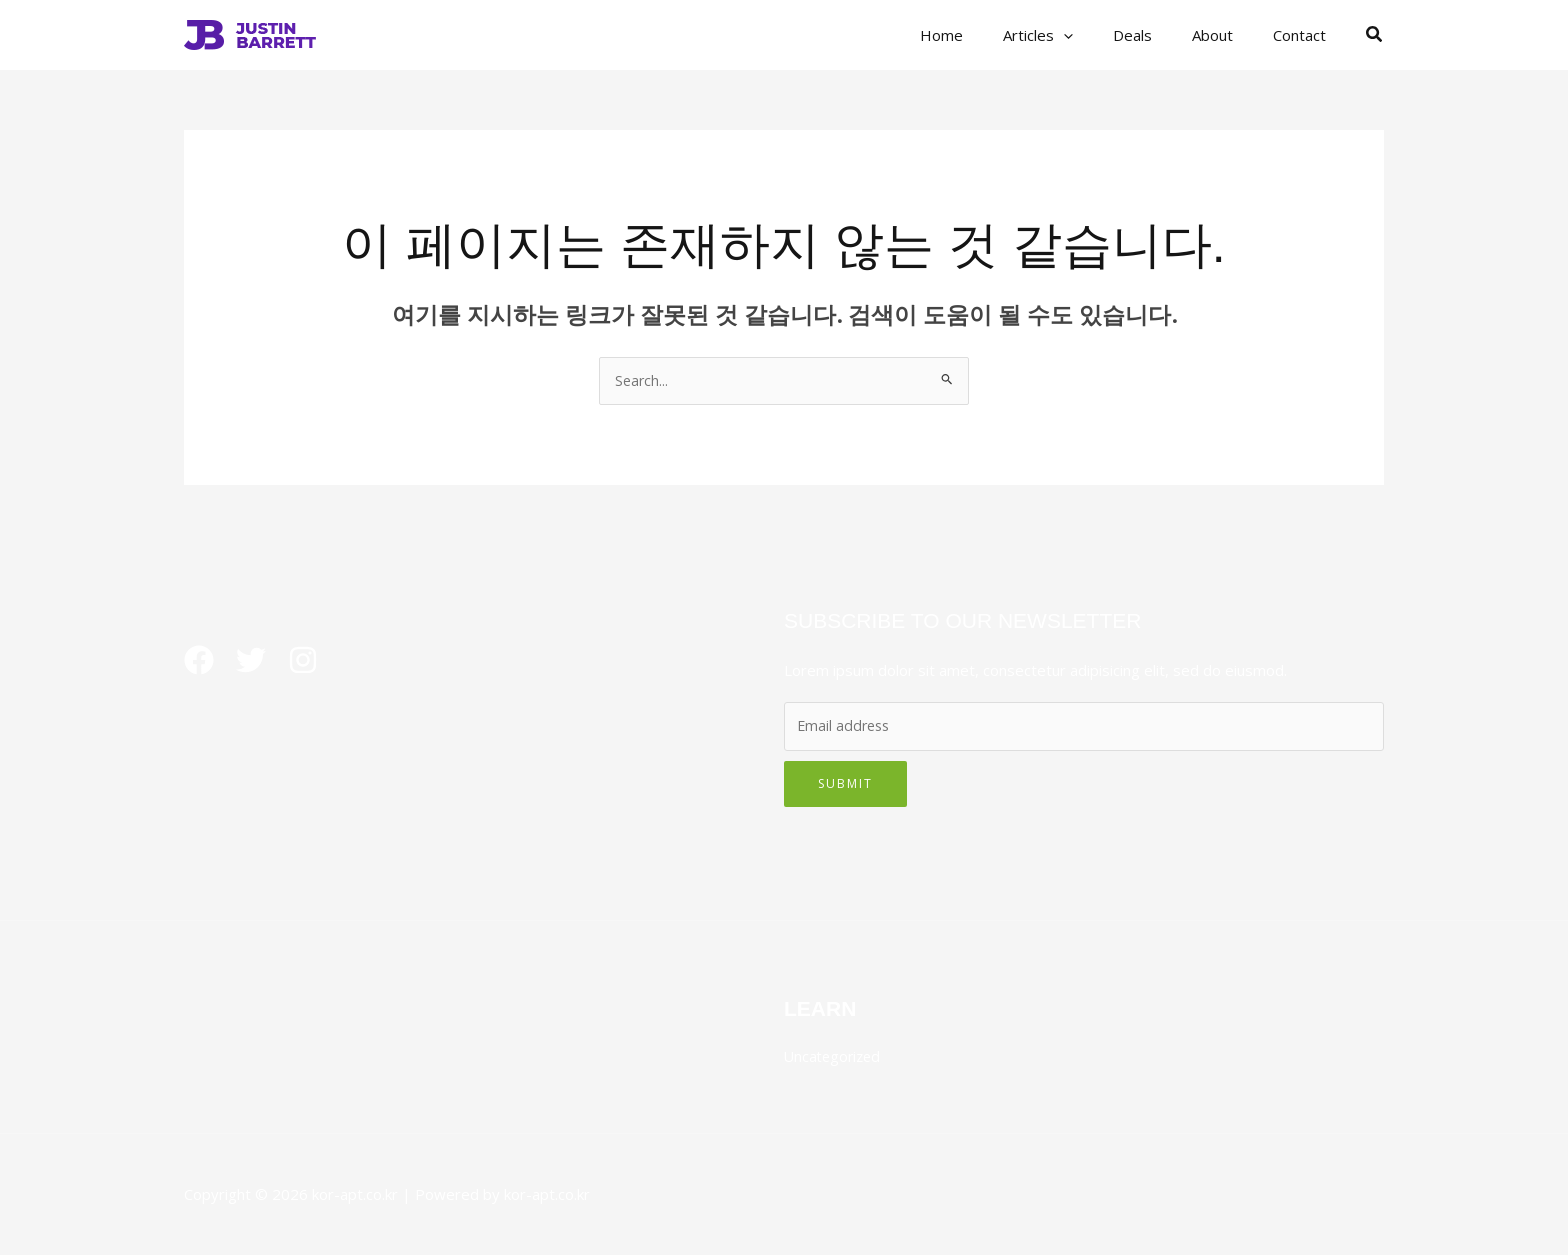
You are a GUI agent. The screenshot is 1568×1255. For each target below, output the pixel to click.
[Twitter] (259, 662)
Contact (1304, 35)
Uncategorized (835, 1057)
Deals (1157, 35)
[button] (1098, 35)
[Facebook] (199, 662)
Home (986, 35)
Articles (1073, 35)
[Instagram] (319, 662)
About (1227, 35)
